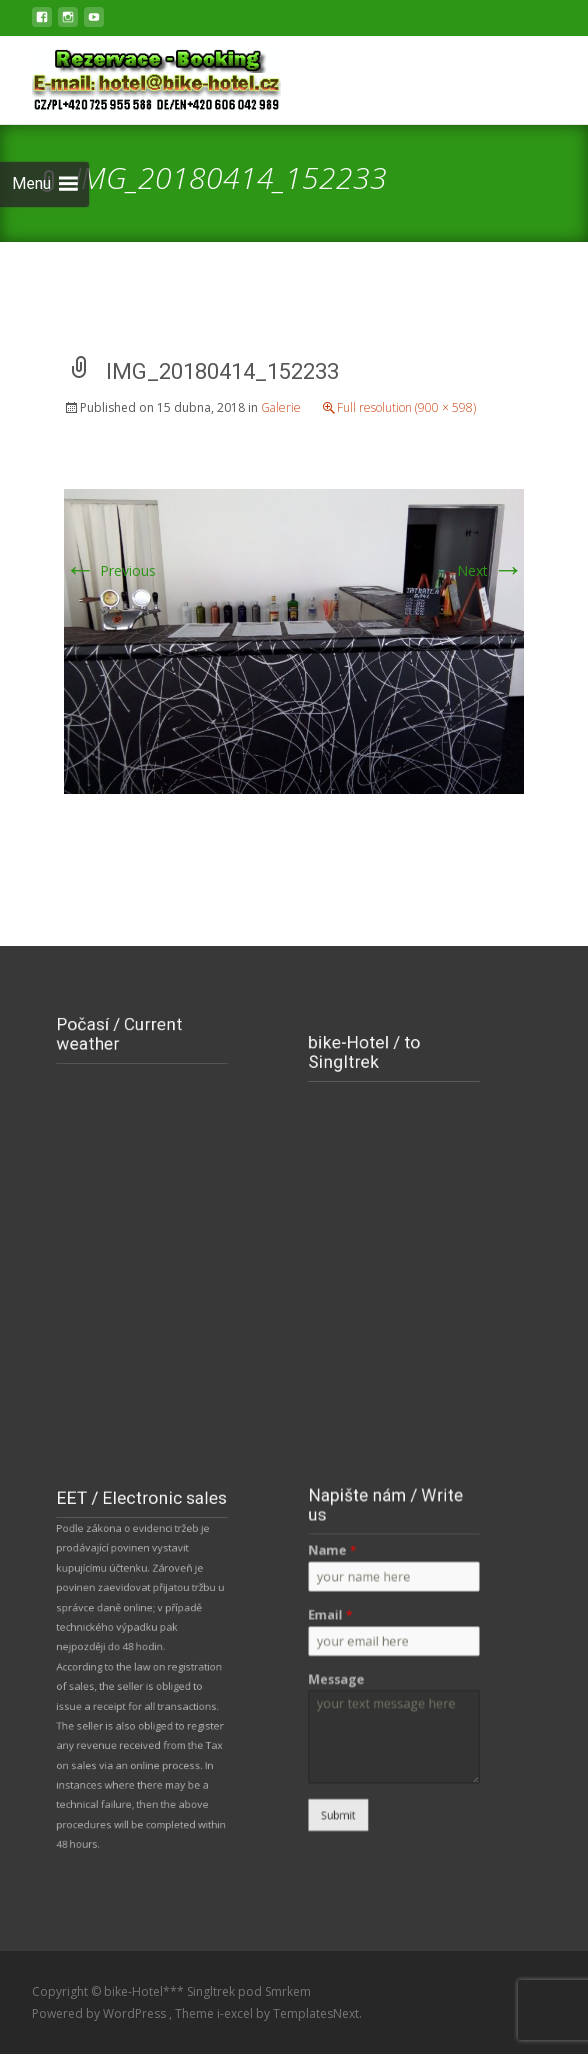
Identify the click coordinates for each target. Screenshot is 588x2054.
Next (490, 570)
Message (346, 1675)
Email (341, 1623)
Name (342, 1570)
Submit (348, 1787)
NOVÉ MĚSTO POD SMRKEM (142, 1119)
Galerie (281, 407)
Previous (110, 570)
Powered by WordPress (100, 2013)
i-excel (236, 2013)
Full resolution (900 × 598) (406, 407)
